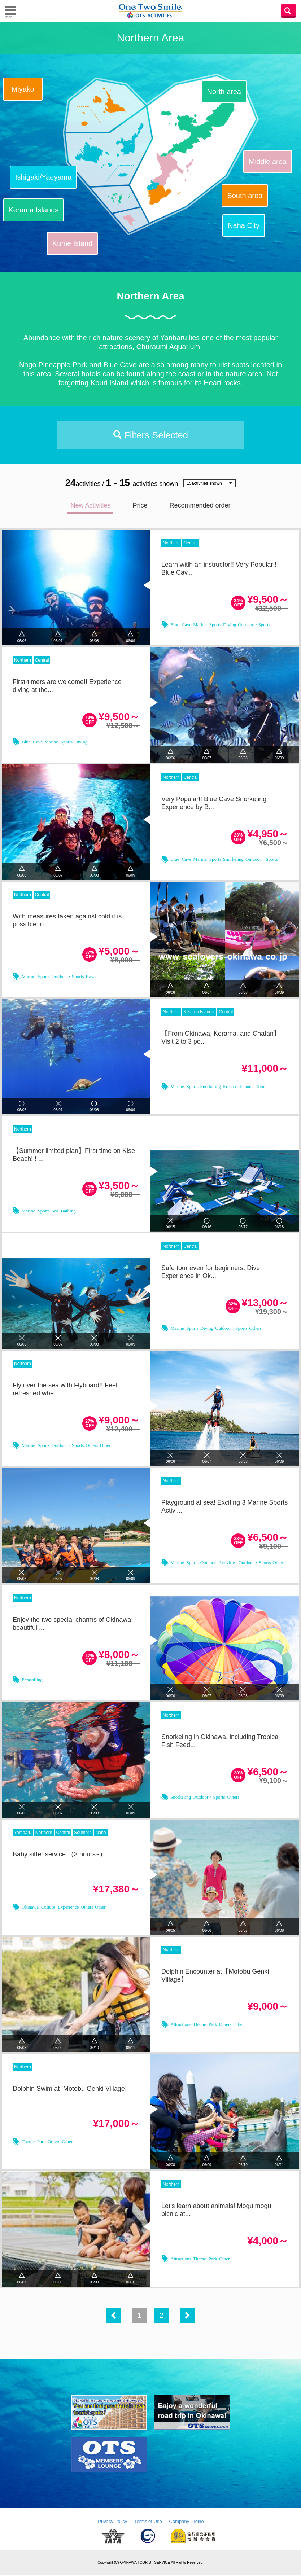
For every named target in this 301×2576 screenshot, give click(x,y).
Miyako (23, 89)
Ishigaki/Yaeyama (43, 177)
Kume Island (72, 243)
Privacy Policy (112, 2522)
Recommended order (199, 505)
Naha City (243, 225)
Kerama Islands (33, 210)
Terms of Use (148, 2522)
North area (224, 92)
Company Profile (186, 2522)
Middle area (268, 162)
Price (139, 505)
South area (244, 195)
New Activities (90, 505)
